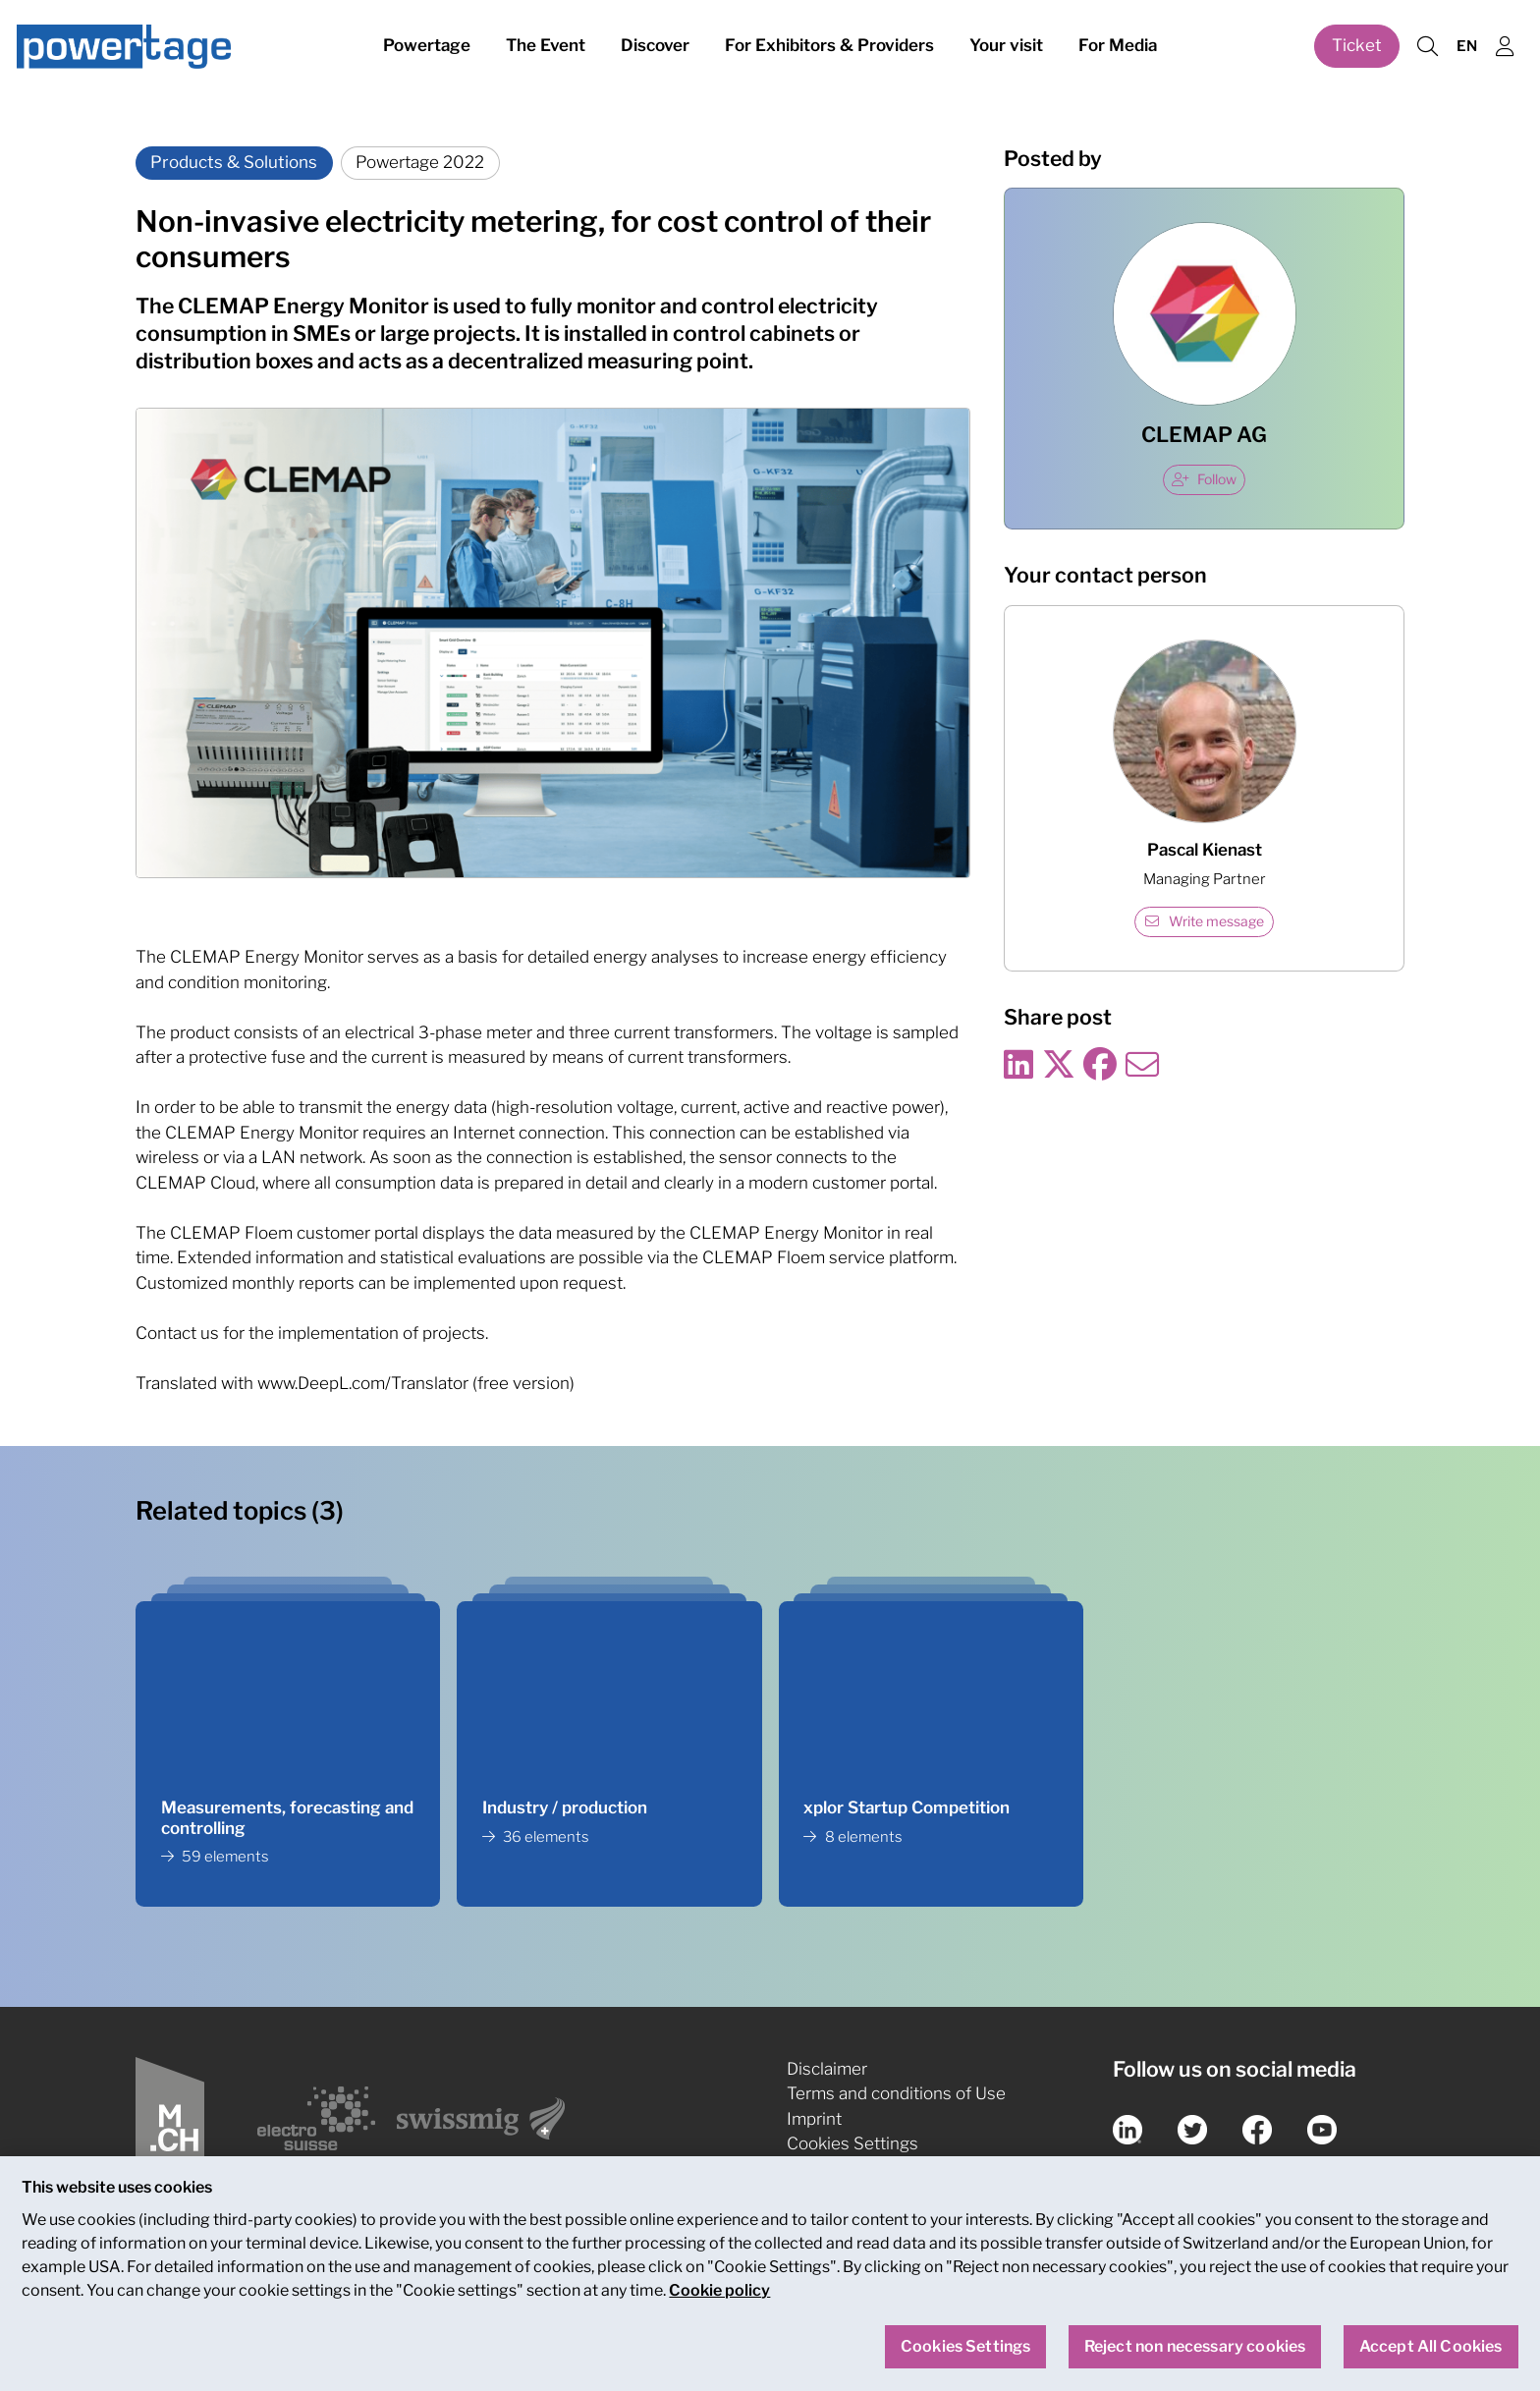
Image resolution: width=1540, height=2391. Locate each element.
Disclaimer (827, 2069)
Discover (655, 47)
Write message (1204, 921)
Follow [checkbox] (1204, 479)
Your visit (1006, 47)
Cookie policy (719, 2302)
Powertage (426, 47)
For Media (1117, 47)
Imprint (814, 2119)
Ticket (1357, 47)
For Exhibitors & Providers (829, 47)
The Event (545, 47)
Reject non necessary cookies (1194, 2358)
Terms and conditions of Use (896, 2093)
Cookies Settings (852, 2143)
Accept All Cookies (1431, 2358)
